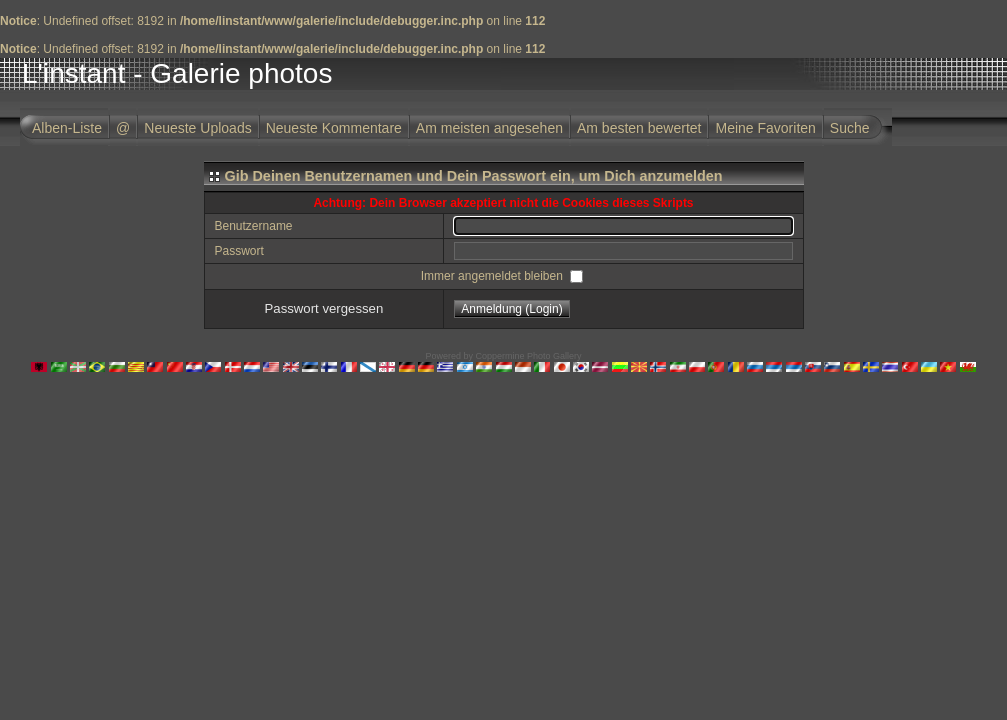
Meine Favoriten (765, 128)
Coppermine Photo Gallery (528, 356)
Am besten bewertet (639, 128)
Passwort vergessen (324, 308)
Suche (850, 128)
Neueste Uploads (197, 128)
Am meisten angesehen (489, 128)
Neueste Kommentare (334, 128)
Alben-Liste (67, 128)
